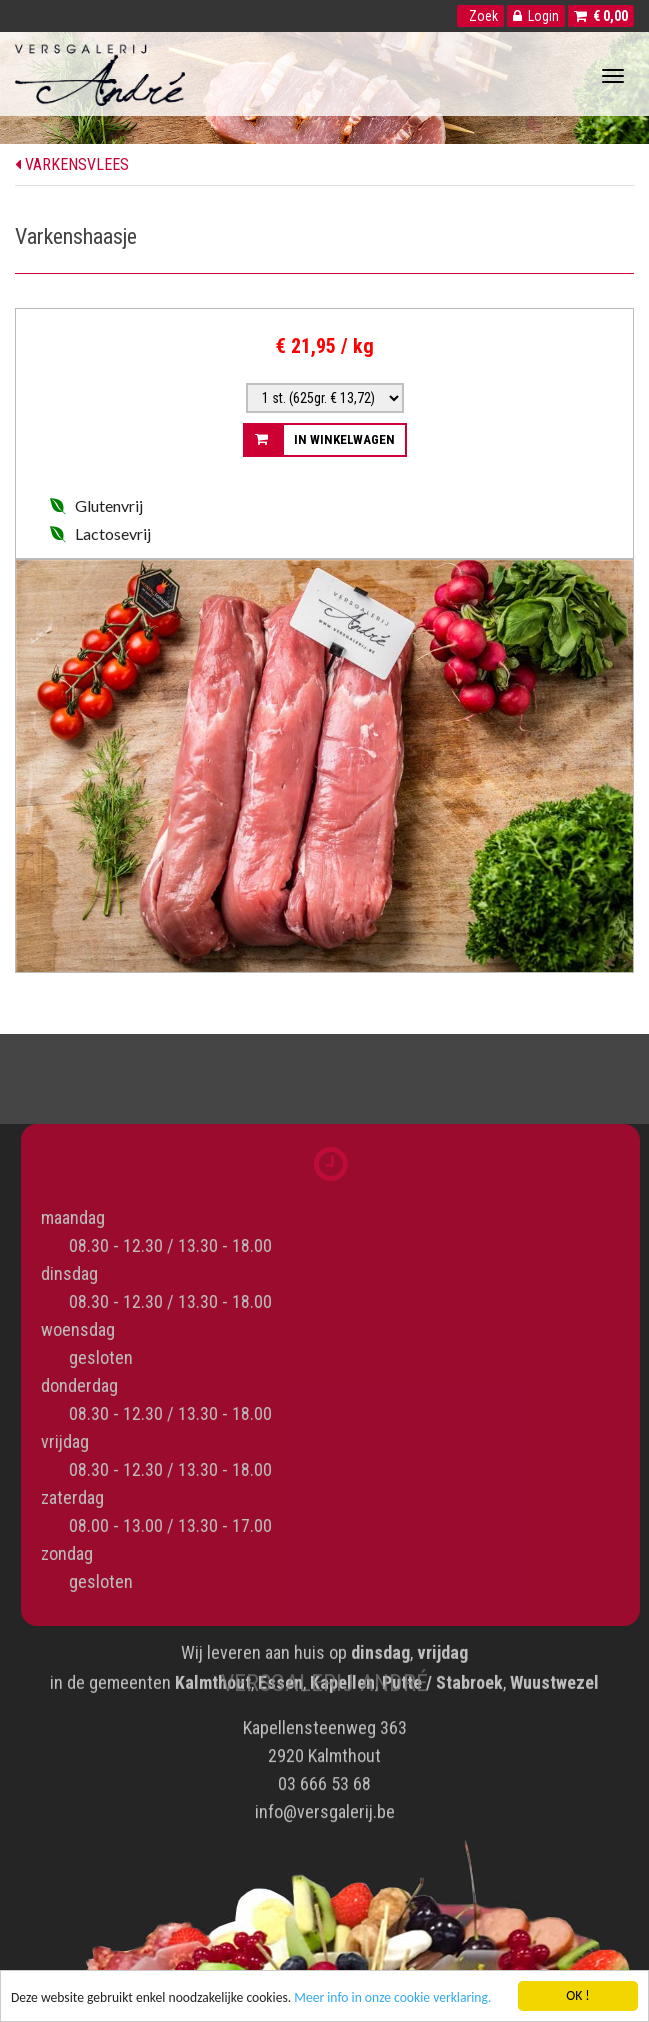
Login (536, 16)
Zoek (480, 16)
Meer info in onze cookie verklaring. (392, 1998)
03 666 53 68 (324, 1779)
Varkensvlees (72, 164)
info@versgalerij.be (325, 1807)
